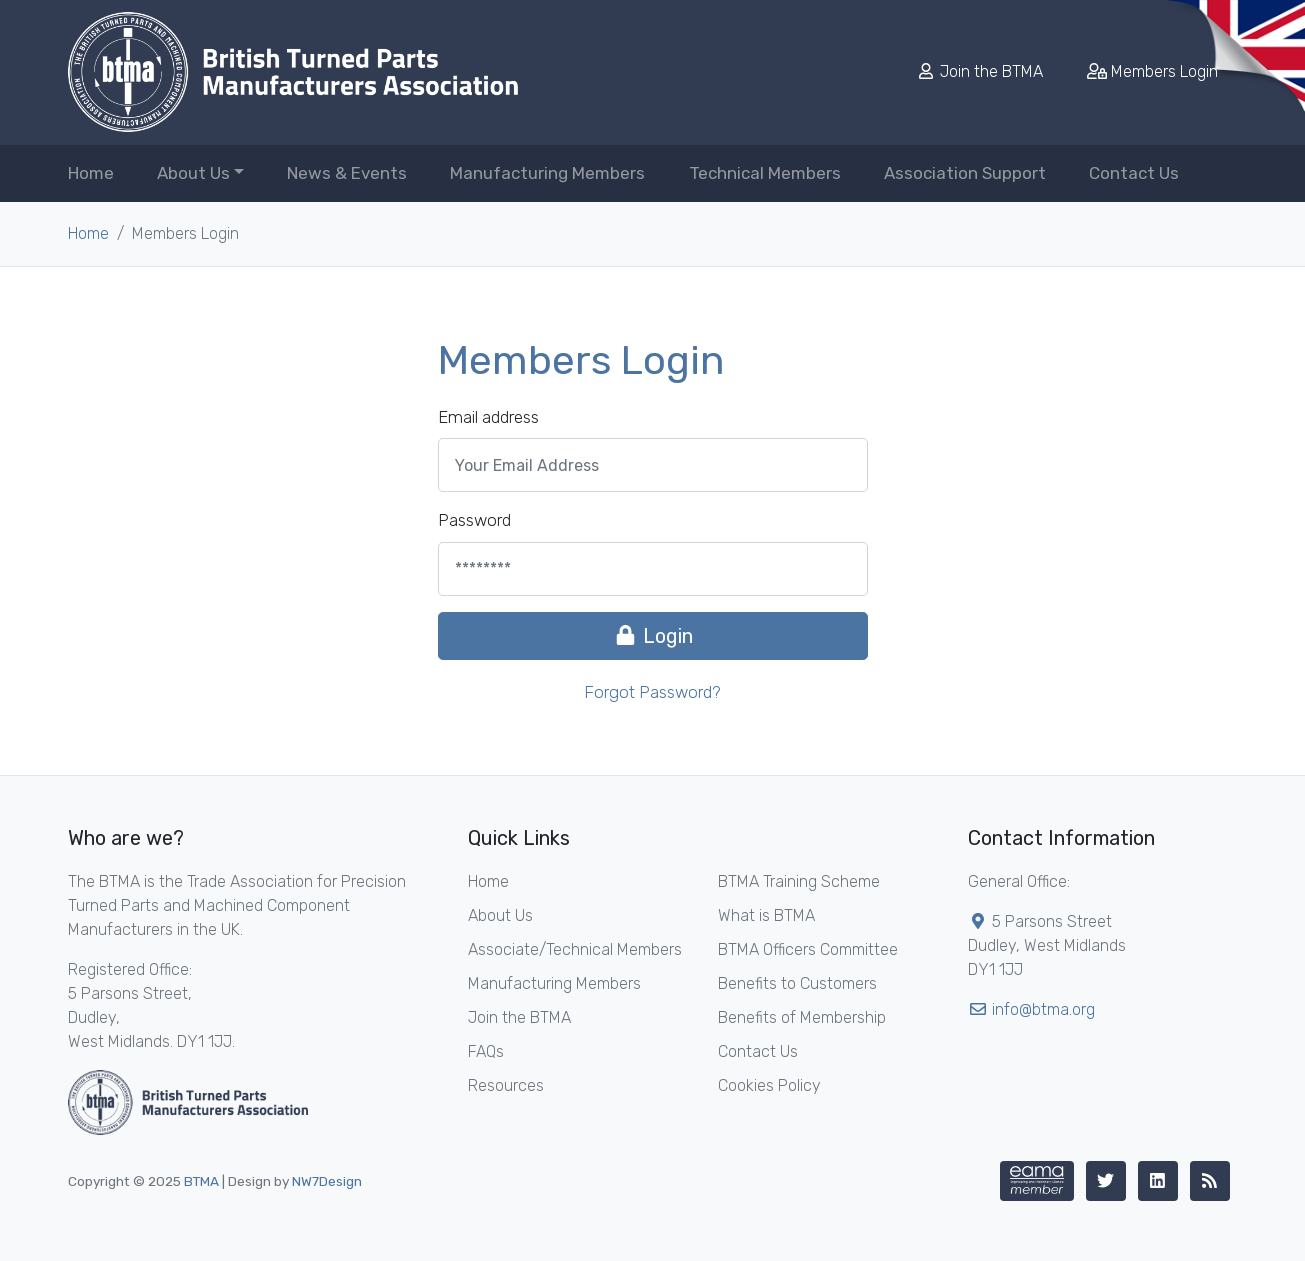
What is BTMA (766, 915)
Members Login (1152, 71)
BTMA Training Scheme (799, 881)
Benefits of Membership (802, 1017)
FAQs (486, 1051)
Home (91, 173)
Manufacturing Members (547, 173)
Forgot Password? (652, 692)
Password (474, 520)
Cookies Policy (769, 1085)
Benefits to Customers (797, 983)
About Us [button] (193, 173)
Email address (488, 417)
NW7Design (327, 1181)
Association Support (965, 173)
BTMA (201, 1181)
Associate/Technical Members (575, 949)
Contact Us (1134, 173)
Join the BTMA (981, 71)
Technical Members (765, 173)
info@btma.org (1043, 1009)
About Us (500, 915)
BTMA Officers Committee (808, 949)
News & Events (347, 173)
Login (653, 636)
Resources (506, 1085)
